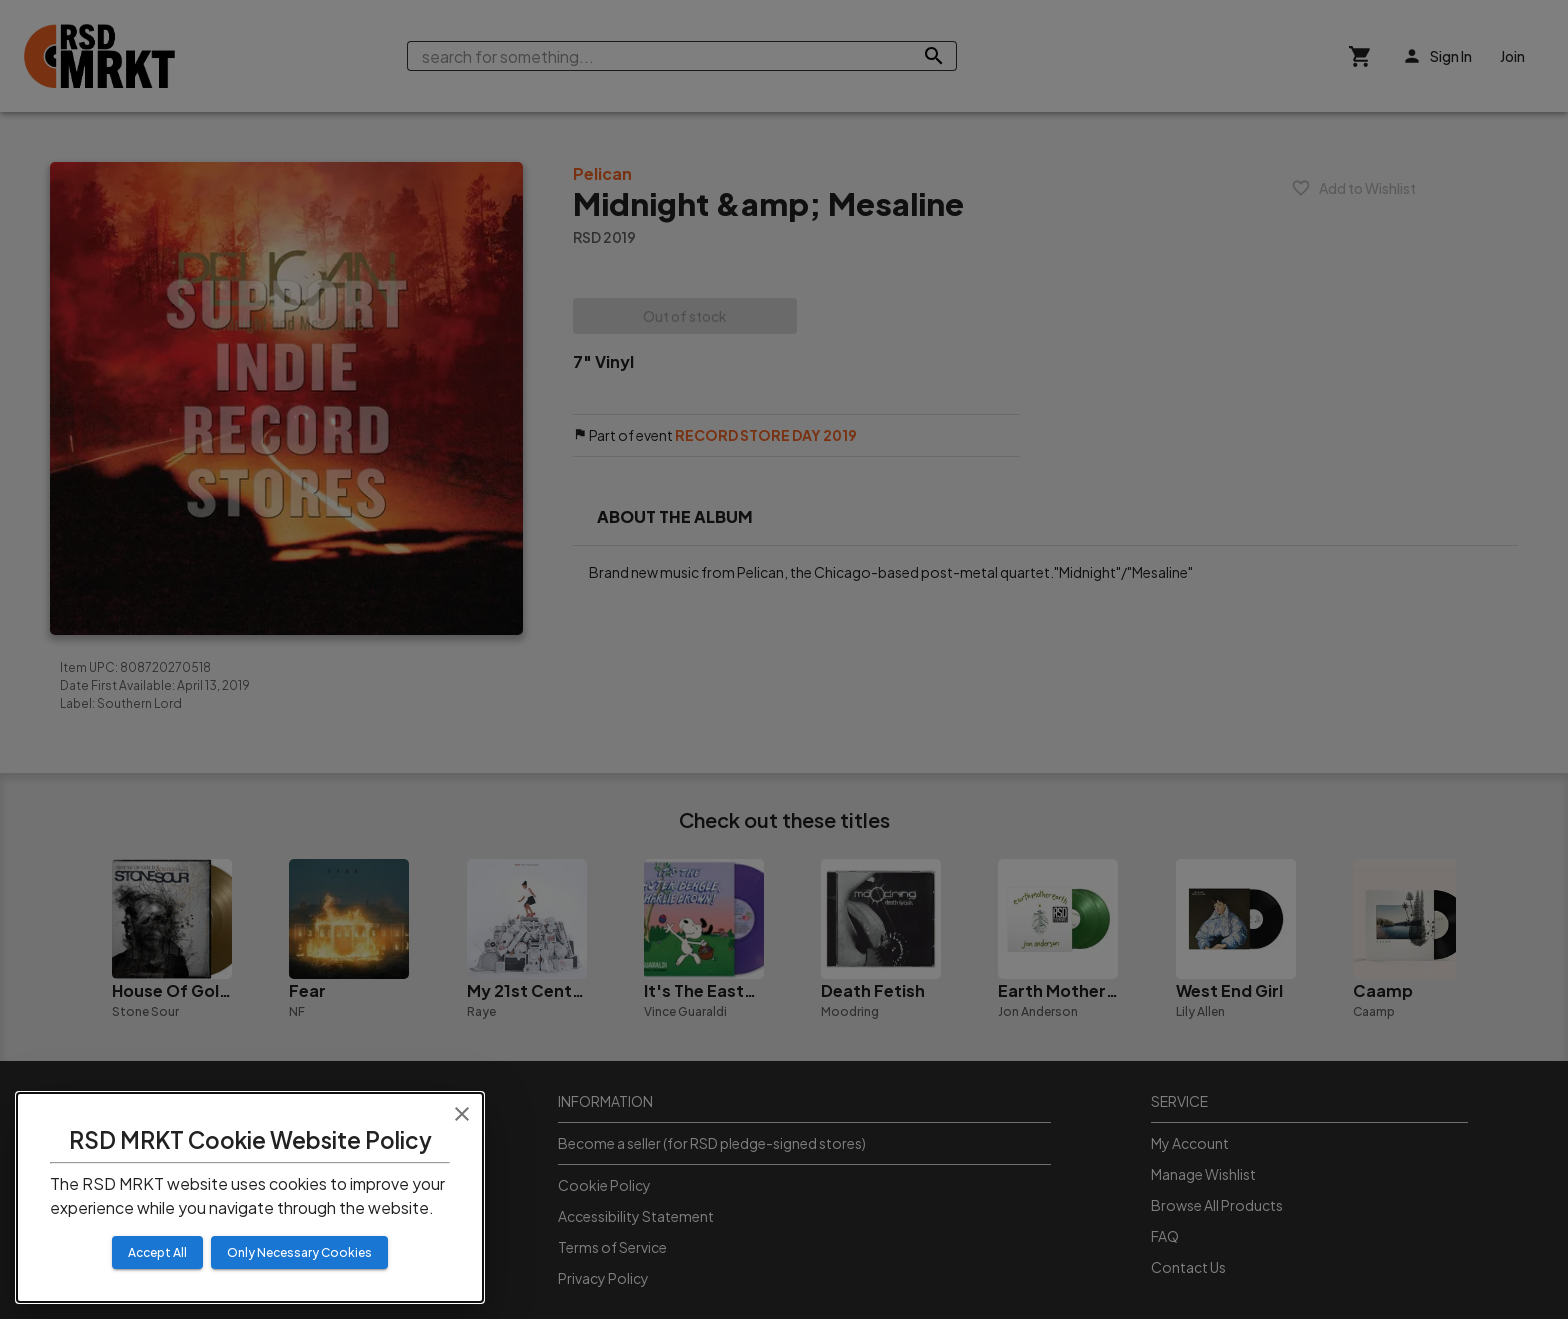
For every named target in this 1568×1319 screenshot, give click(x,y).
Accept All (157, 1252)
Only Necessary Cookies (299, 1252)
